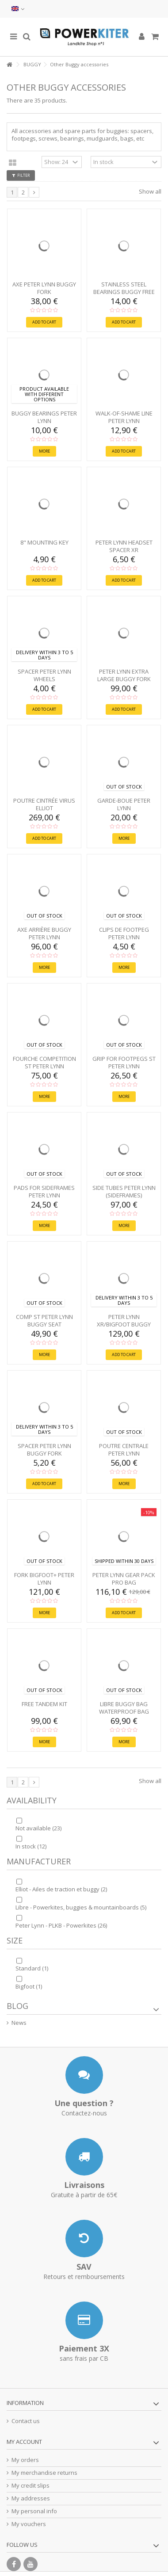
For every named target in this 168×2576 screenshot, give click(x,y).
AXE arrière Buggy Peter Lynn (44, 933)
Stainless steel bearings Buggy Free (124, 288)
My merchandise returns (44, 2473)
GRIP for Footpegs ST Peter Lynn (124, 1062)
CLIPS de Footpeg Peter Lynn (124, 933)
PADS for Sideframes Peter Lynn (44, 1191)
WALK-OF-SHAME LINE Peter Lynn (124, 417)
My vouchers (28, 2524)
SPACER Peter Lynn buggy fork (44, 1449)
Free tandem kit (44, 1704)
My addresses (30, 2498)
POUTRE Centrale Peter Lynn (124, 1449)
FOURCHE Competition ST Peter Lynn (44, 1062)
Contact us (25, 2421)
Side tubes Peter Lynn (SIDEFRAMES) (124, 1191)
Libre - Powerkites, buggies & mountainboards (80, 1907)
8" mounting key (44, 542)
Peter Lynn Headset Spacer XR (124, 546)
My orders (25, 2460)
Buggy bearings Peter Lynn (44, 417)
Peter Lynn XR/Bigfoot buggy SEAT (124, 1324)
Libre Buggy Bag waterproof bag (124, 1707)
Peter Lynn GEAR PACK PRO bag (123, 1578)
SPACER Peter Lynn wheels (44, 675)
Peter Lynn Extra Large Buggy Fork (124, 675)
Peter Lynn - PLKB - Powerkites (61, 1925)
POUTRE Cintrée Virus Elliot (44, 804)
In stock (30, 1846)
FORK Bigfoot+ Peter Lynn (44, 1578)
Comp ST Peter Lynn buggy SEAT (44, 1320)
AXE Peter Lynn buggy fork (44, 288)
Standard (31, 1968)
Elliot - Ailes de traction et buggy (61, 1889)
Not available (38, 1828)
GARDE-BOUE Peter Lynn (123, 804)
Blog (17, 2006)
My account (24, 2442)
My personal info (34, 2511)
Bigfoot (28, 1986)
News (19, 2023)
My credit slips (30, 2485)
